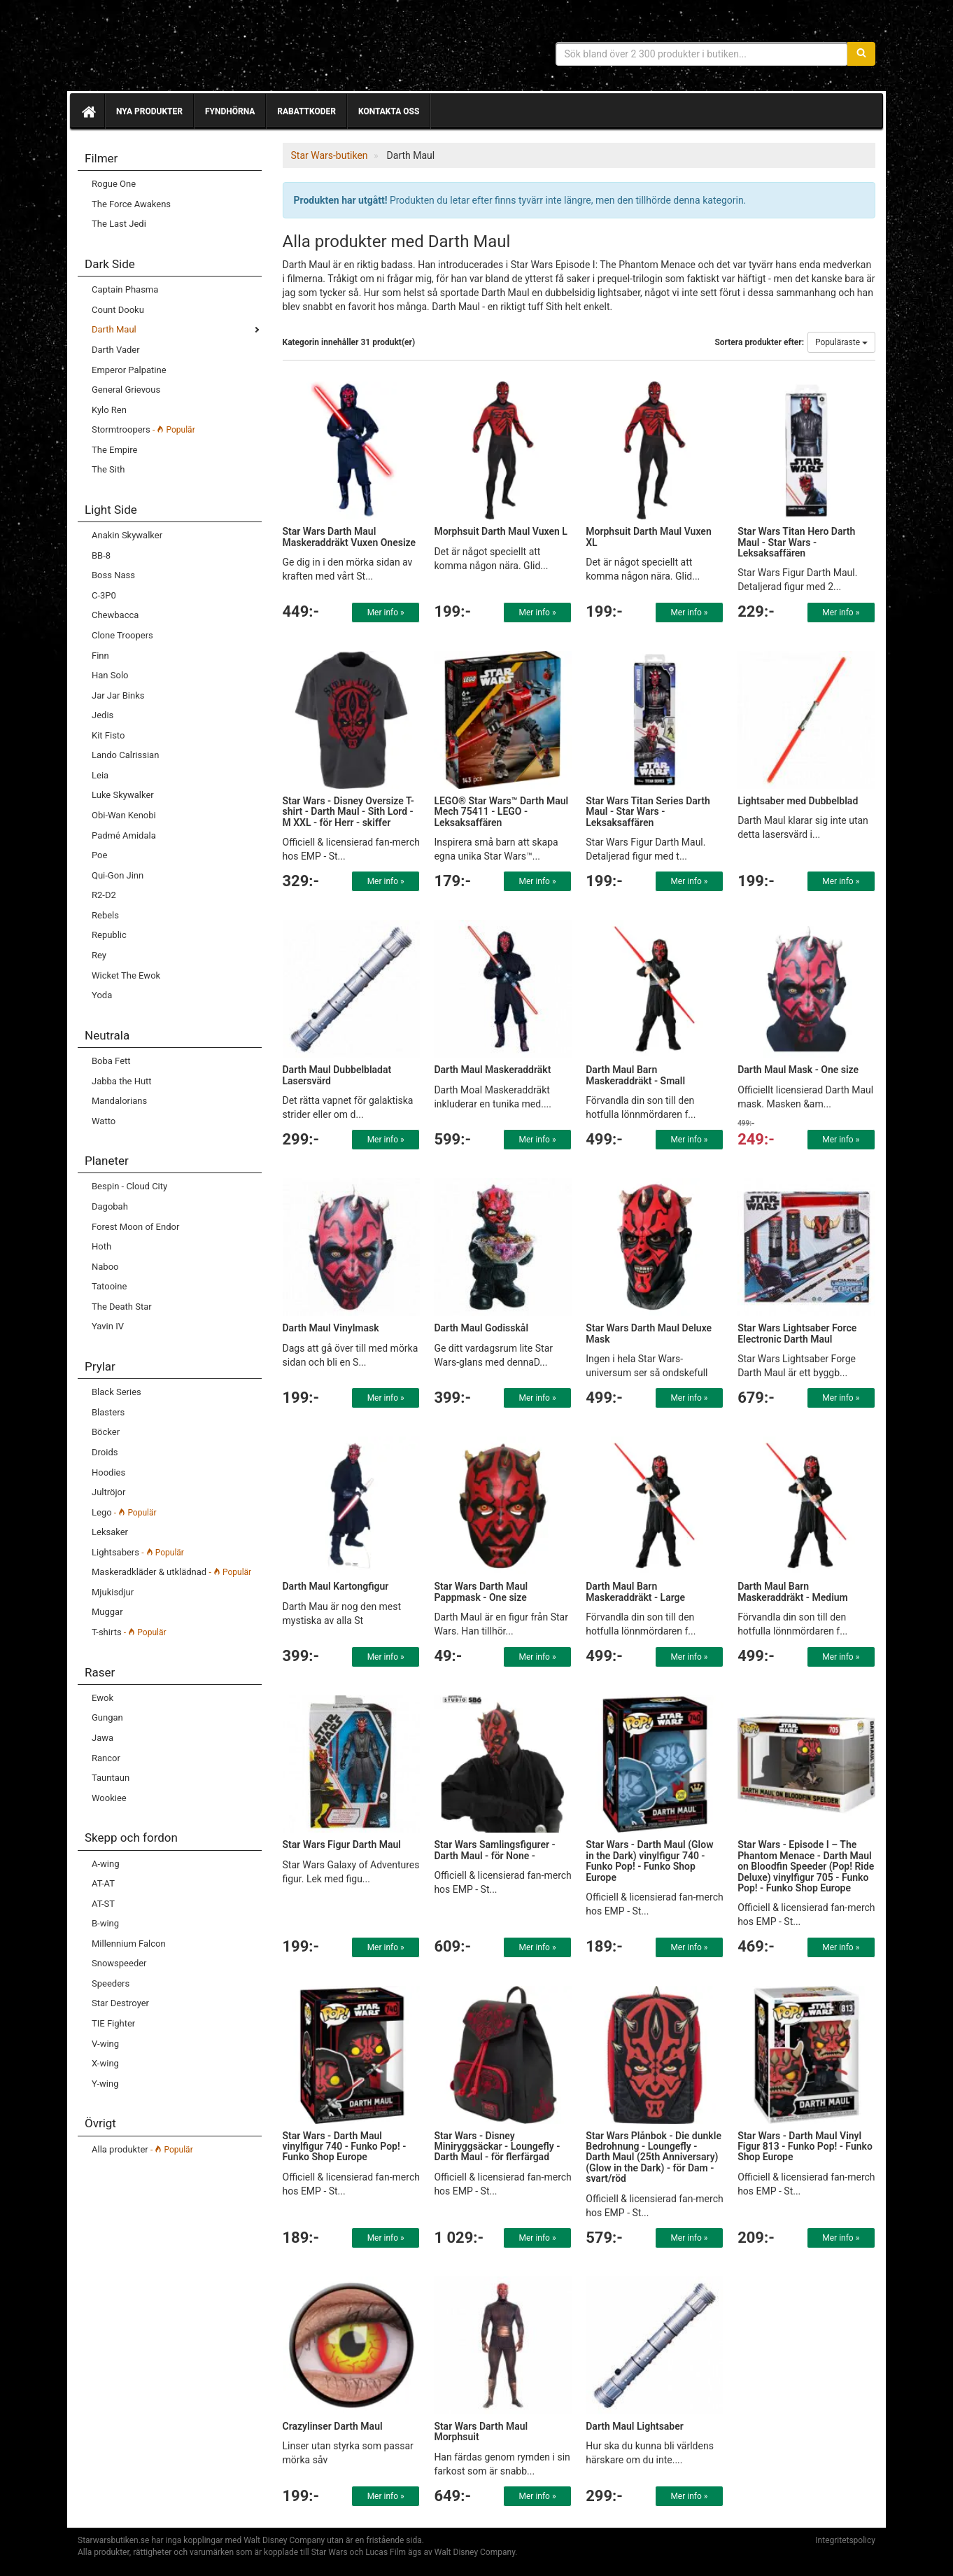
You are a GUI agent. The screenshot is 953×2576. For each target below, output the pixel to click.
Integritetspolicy (845, 2540)
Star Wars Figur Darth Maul (342, 1844)
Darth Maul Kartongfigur (336, 1586)
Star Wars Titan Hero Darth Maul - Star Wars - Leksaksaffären (796, 542)
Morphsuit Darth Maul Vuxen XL (648, 536)
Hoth (101, 1246)
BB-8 (101, 555)
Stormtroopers (143, 429)
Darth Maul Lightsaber (635, 2426)
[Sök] (861, 54)
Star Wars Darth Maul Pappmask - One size (481, 1591)
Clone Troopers (122, 635)
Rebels (105, 915)
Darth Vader (116, 349)
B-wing (105, 1923)
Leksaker (110, 1532)
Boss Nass (113, 575)
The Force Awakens (131, 204)
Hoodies (108, 1472)
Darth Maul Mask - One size (798, 1069)
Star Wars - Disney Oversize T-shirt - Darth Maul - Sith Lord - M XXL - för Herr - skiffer (349, 811)
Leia (100, 775)
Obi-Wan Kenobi (124, 815)
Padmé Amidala (124, 835)
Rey (99, 955)
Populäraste (841, 342)
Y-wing (105, 2083)
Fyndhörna (230, 111)
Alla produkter (142, 2149)
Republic (109, 935)
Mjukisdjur (113, 1592)
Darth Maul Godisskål (481, 1328)
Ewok (102, 1698)
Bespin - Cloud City (129, 1186)
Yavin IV (108, 1326)
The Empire (114, 449)
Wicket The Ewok (126, 975)
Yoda (102, 995)
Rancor (106, 1758)
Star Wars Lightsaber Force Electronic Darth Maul (796, 1333)
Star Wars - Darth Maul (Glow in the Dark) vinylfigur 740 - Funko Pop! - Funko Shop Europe (649, 1860)
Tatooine (109, 1286)
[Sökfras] (702, 54)
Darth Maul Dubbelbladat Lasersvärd (337, 1075)
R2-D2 (104, 895)
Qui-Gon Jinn (117, 875)
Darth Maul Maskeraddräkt (492, 1069)
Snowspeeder (119, 1963)
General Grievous (126, 389)
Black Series (116, 1392)
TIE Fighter (113, 2023)
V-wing (105, 2043)
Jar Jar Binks (118, 695)
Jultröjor (108, 1492)
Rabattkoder (306, 111)
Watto (103, 1121)
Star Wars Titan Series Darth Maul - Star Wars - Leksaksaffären (648, 811)
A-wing (105, 1863)
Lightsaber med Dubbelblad (797, 800)
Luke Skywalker (123, 795)
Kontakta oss (388, 111)
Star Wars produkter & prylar (179, 49)
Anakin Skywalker (127, 535)
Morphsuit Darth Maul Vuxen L (500, 531)
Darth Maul (114, 329)
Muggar (107, 1611)
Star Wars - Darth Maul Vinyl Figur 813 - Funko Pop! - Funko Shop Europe (805, 2146)
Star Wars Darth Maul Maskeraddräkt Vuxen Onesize (349, 536)
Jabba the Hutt (122, 1081)
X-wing (105, 2063)
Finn (100, 655)
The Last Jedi (119, 223)
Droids (105, 1452)
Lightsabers (138, 1552)
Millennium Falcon (129, 1943)
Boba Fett (111, 1061)
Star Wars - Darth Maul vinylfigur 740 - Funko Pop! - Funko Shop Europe (345, 2146)
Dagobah (110, 1206)
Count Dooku (118, 309)
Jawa (102, 1737)
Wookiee (109, 1798)
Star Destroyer (120, 2003)
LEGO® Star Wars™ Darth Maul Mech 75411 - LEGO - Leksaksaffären (501, 811)
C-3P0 (104, 595)
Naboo (105, 1266)
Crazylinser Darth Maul (333, 2426)
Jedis (102, 715)
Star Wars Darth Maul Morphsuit (481, 2431)
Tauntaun (110, 1777)
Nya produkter (149, 111)
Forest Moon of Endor (135, 1227)
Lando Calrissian (125, 755)
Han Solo (110, 675)
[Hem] (87, 111)
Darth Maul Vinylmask (331, 1328)
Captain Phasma (125, 289)
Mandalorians (119, 1101)
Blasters (108, 1412)
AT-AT (103, 1883)
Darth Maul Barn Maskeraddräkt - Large (635, 1591)
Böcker (106, 1432)
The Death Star (122, 1306)
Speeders (110, 1983)
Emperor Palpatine (129, 370)
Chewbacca (115, 615)
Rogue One (114, 183)
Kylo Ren (109, 410)
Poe (99, 855)
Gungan (107, 1717)
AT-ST (103, 1903)
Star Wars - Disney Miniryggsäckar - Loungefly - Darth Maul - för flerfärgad (497, 2146)
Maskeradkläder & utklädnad (171, 1572)
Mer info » (385, 612)
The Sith (108, 469)
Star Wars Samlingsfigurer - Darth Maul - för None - (494, 1850)
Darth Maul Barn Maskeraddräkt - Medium (792, 1591)
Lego (124, 1512)
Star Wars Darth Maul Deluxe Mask (649, 1333)
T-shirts (129, 1632)
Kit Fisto (108, 735)
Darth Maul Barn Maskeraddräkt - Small (635, 1075)
